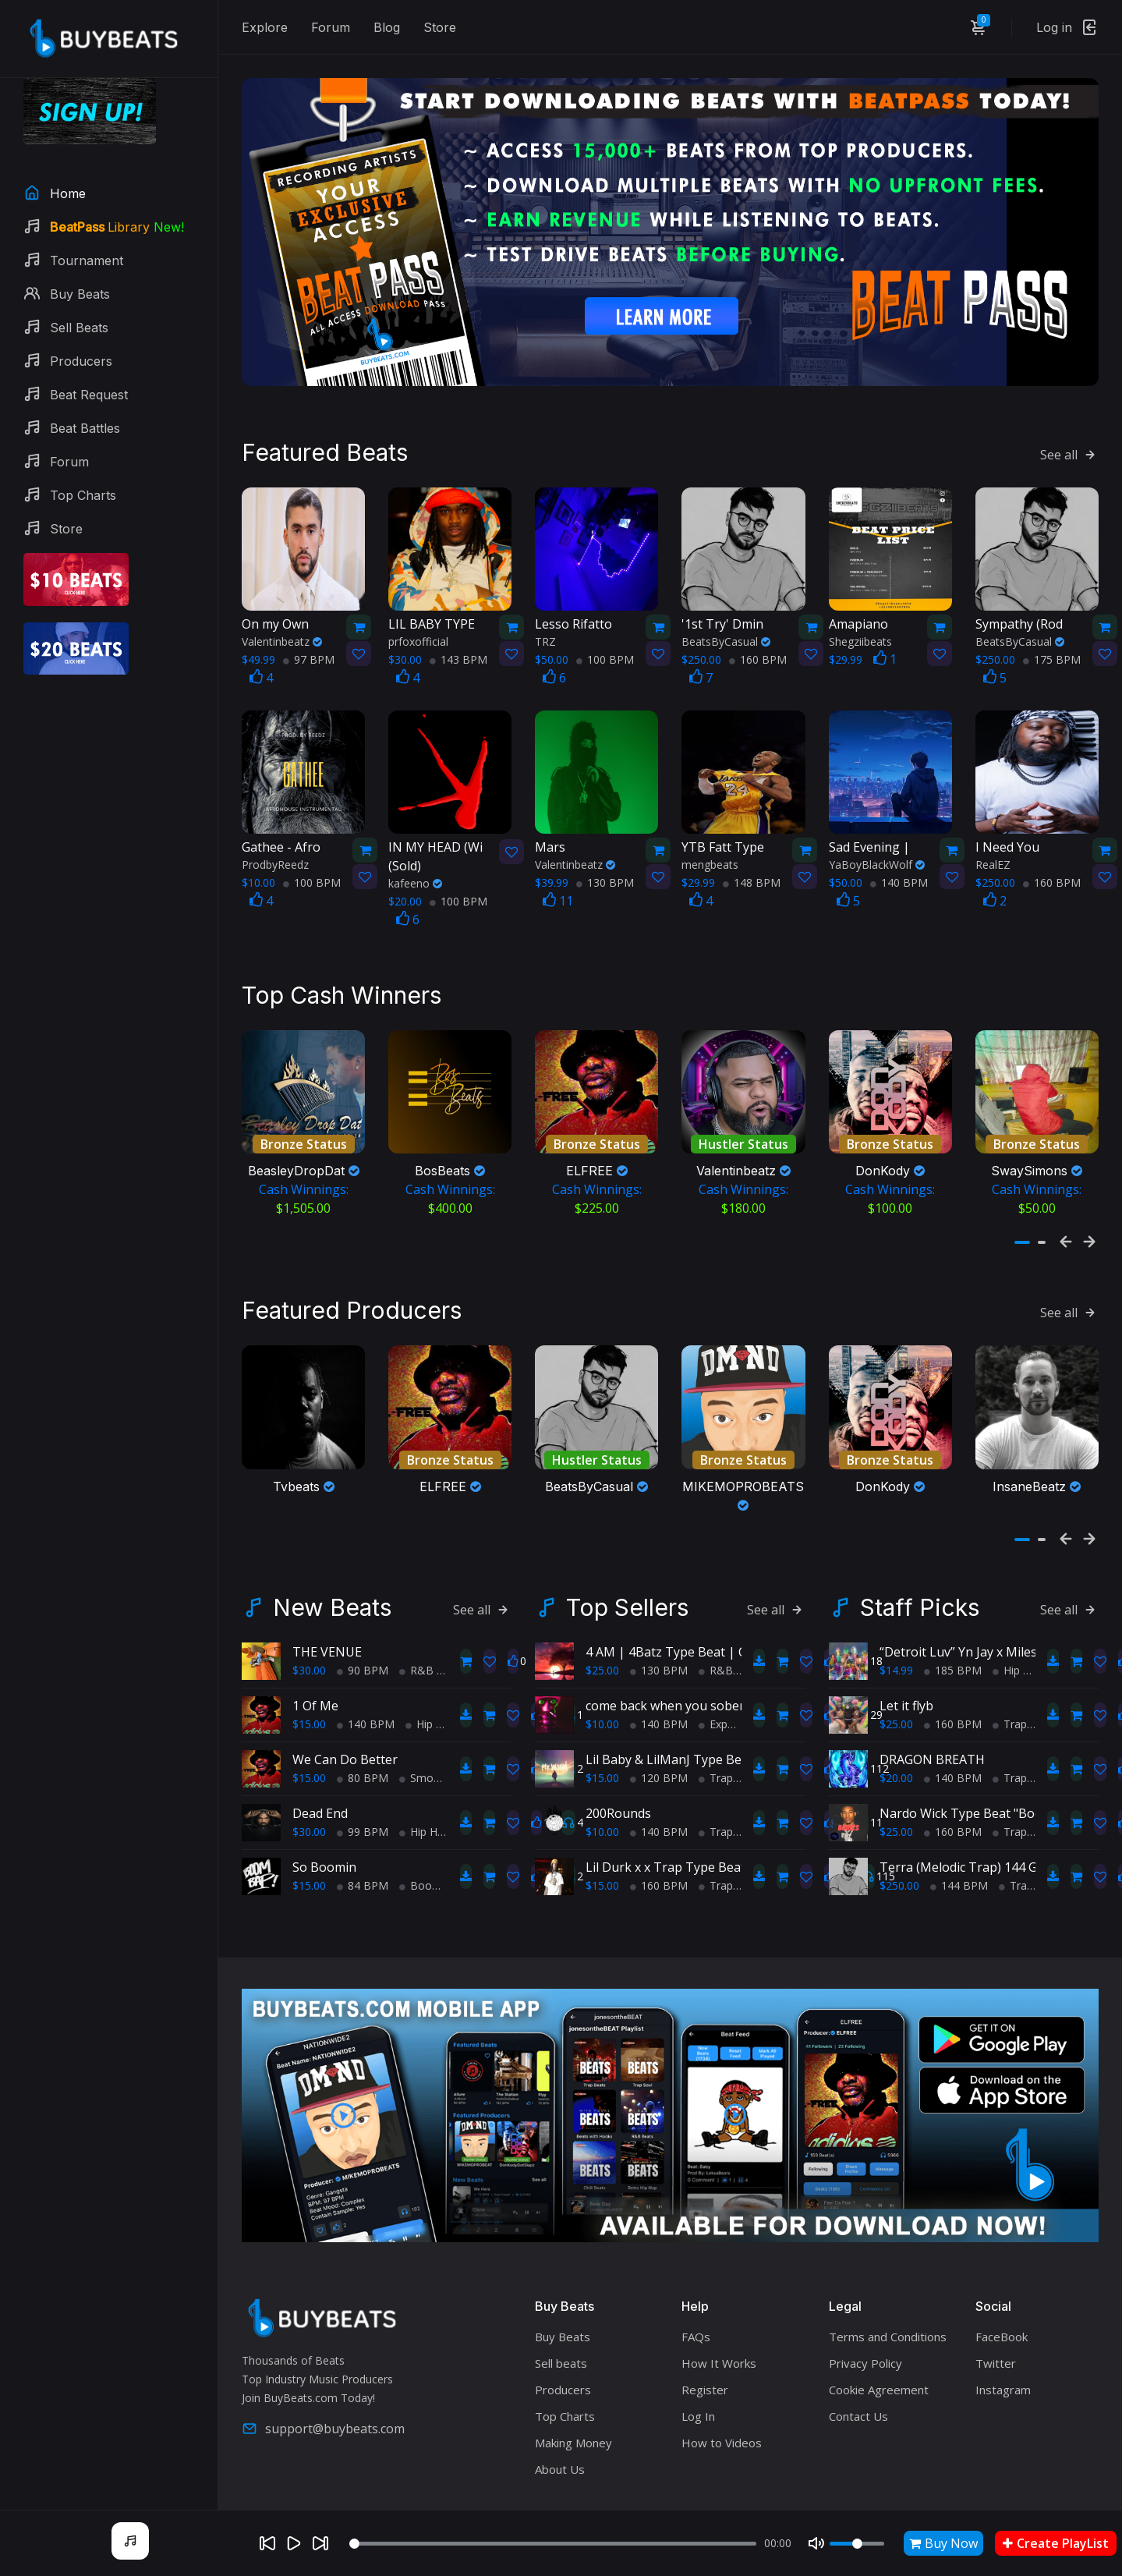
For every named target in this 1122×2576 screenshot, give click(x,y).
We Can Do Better (345, 1719)
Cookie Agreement (879, 2350)
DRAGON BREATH (932, 1719)
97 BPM (308, 631)
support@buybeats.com (323, 2388)
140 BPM (899, 855)
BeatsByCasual (725, 613)
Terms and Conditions (888, 2297)
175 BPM (1052, 631)
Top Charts (565, 2377)
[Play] (294, 2543)
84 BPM (362, 1845)
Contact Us (858, 2377)
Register (704, 2350)
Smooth (425, 1738)
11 (558, 873)
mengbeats (709, 837)
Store (439, 27)
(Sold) (437, 828)
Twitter (995, 2324)
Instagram (1003, 2350)
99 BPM (362, 1791)
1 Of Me (315, 1665)
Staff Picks (919, 1567)
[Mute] (816, 2543)
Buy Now (943, 2543)
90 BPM (362, 1630)
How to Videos (721, 2403)
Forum (330, 27)
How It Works (718, 2324)
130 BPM (605, 855)
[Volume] (857, 2543)
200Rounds (618, 1773)
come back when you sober (665, 1665)
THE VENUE (327, 1612)
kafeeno (415, 856)
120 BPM (659, 1738)
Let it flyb (906, 1665)
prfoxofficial (418, 613)
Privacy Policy (865, 2324)
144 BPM (959, 1845)
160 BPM (758, 631)
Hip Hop (431, 1684)
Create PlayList (1056, 2543)
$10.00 (602, 1684)
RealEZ (993, 837)
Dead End (320, 1773)
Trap (716, 1738)
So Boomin (324, 1827)
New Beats (332, 1567)
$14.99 (896, 1630)
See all (1069, 426)
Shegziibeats (860, 613)
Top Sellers (627, 1567)
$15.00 (309, 1684)
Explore (265, 27)
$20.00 (896, 1738)
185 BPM (953, 1630)
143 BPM (458, 631)
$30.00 (309, 1630)
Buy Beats (562, 2297)
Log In (698, 2377)
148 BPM (751, 855)
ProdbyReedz (275, 837)
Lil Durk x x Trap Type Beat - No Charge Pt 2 (716, 1827)
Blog (386, 27)
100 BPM (605, 631)
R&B (416, 1630)
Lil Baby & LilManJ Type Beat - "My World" (708, 1719)
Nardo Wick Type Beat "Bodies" (971, 1773)
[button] (1022, 1216)
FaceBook (1001, 2297)
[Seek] (553, 2543)
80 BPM (362, 1738)
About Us (560, 2430)
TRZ (545, 613)
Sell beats (561, 2324)
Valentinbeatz (282, 613)
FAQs (695, 2297)
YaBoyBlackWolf (877, 837)
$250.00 (899, 1845)
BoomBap (430, 1845)
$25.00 (602, 1630)
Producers (563, 2350)
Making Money (573, 2403)
